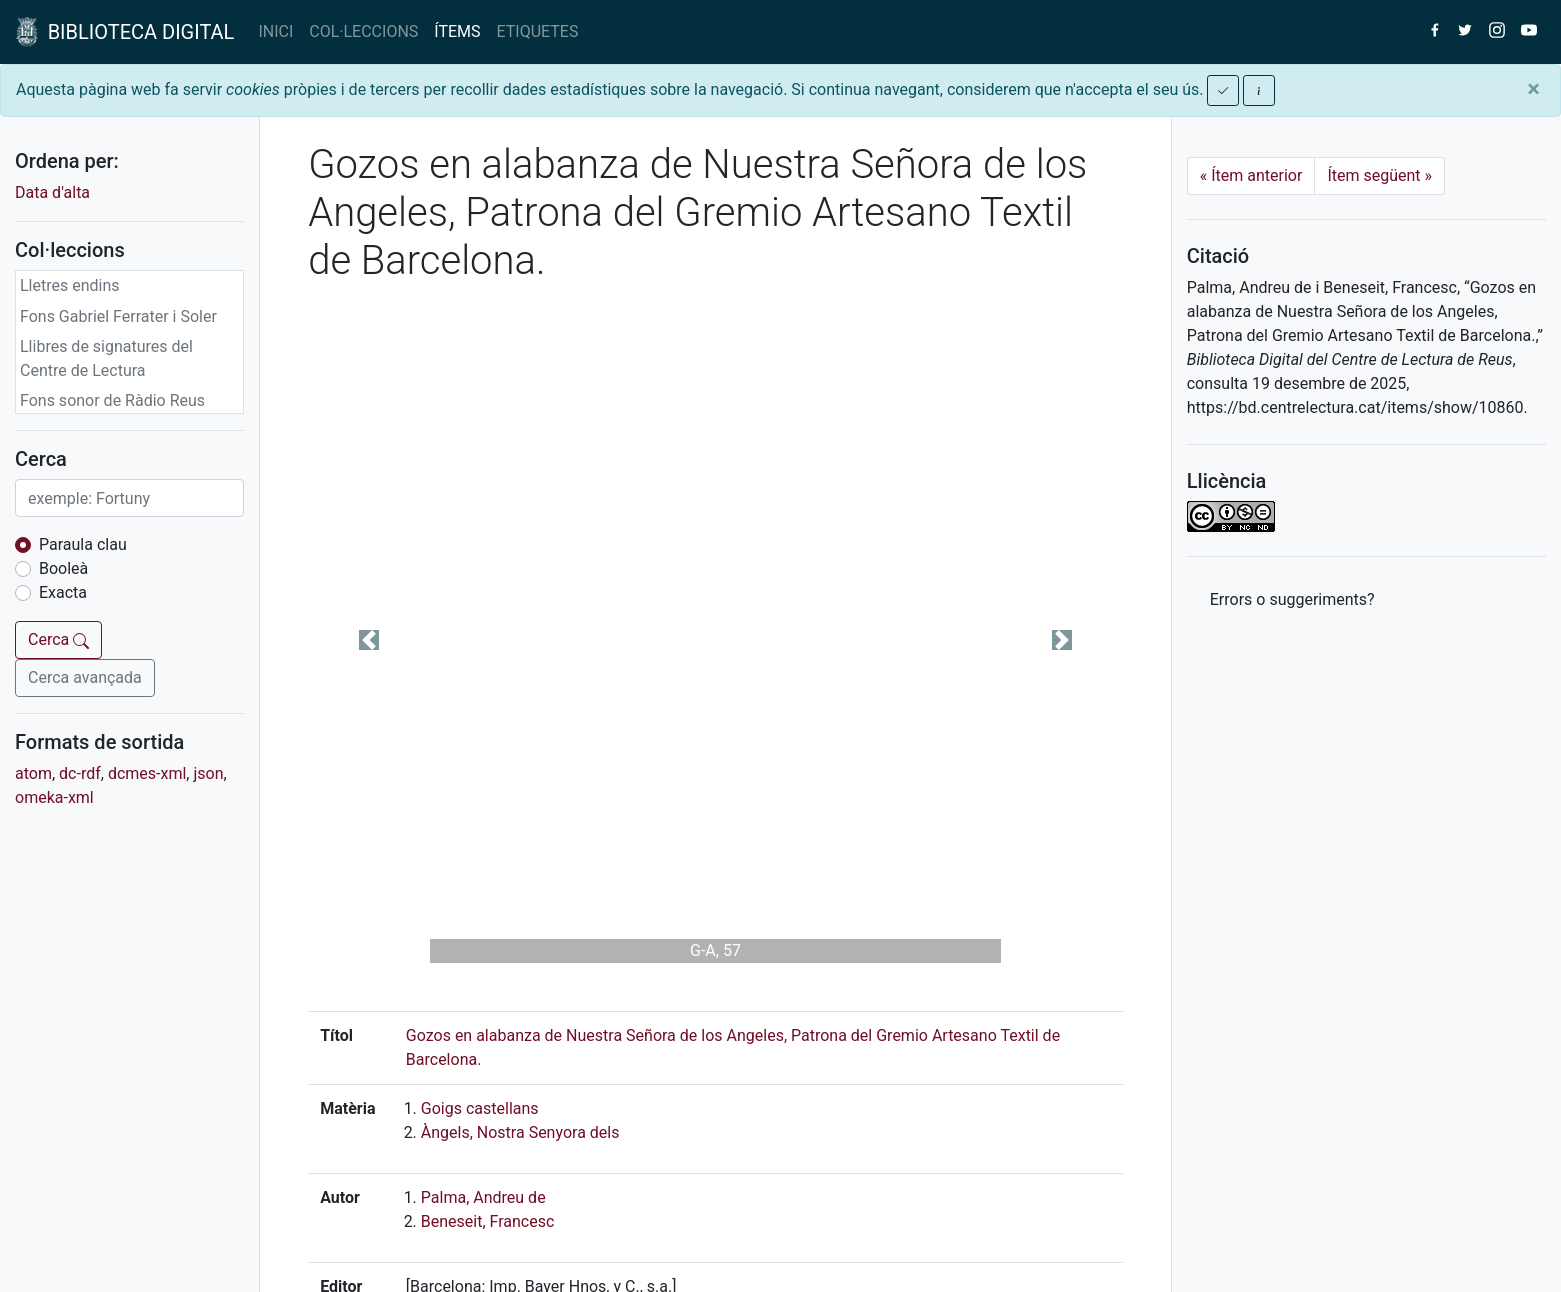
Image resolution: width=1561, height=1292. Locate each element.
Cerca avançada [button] (85, 677)
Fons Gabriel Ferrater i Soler (118, 316)
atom (33, 773)
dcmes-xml (147, 773)
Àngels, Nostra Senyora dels (520, 1132)
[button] (369, 640)
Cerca (58, 639)
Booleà (63, 568)
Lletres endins (70, 285)
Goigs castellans (480, 1108)
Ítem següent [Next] (1379, 175)
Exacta (63, 592)
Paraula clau (83, 544)
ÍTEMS (457, 31)
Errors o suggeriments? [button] (1292, 599)
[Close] (1533, 89)
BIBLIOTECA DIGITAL (125, 32)
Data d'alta (52, 192)
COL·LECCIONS (363, 31)
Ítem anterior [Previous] (1251, 175)
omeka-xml (54, 797)
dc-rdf (80, 773)
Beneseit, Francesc (488, 1221)
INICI (275, 31)
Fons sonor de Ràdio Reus (112, 400)
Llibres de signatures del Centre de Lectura (106, 358)
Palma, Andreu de (483, 1197)
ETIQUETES (538, 31)
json (208, 773)
